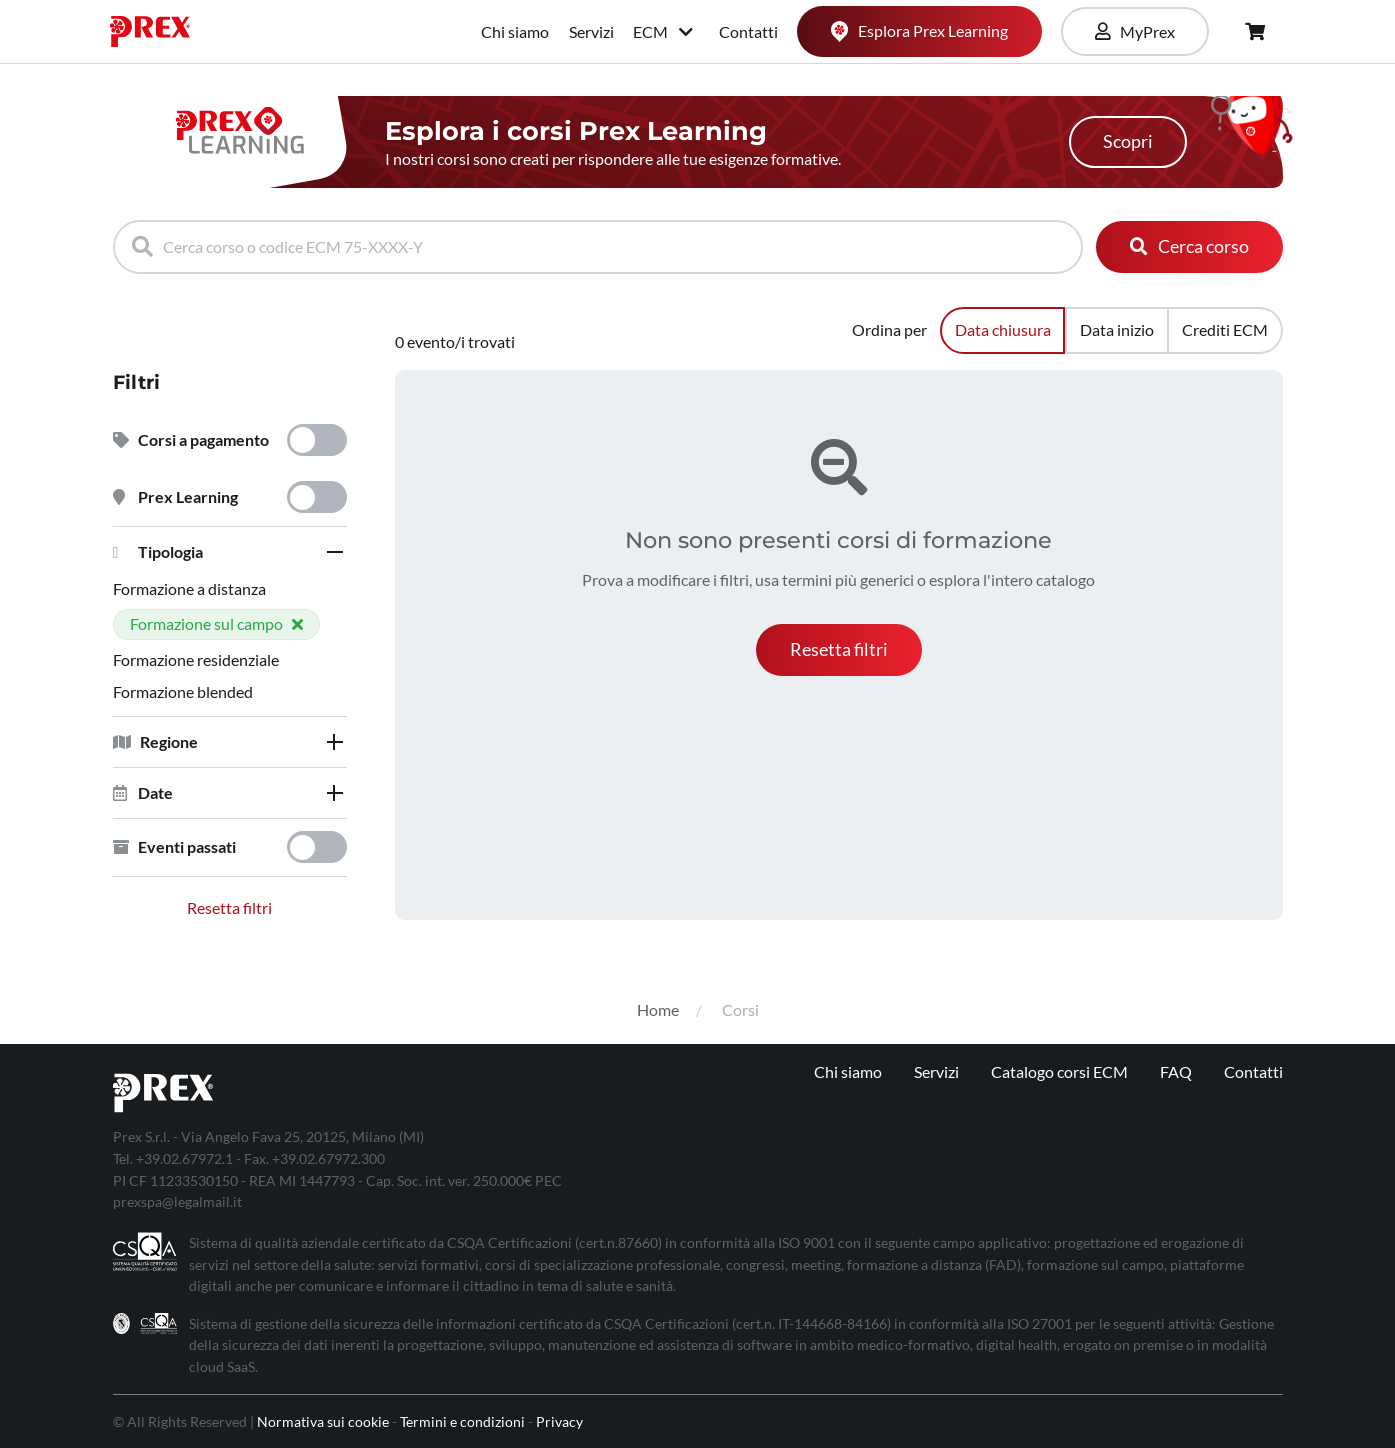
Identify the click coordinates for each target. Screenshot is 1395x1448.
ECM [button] (664, 31)
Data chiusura (1003, 329)
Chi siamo (515, 31)
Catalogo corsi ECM (1059, 1071)
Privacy (559, 1421)
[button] (230, 552)
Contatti (748, 31)
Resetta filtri (229, 907)
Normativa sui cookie (323, 1421)
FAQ (1176, 1071)
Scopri (1128, 141)
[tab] (230, 552)
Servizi (591, 31)
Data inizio (1117, 329)
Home (658, 1009)
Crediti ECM (1225, 329)
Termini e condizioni (462, 1421)
